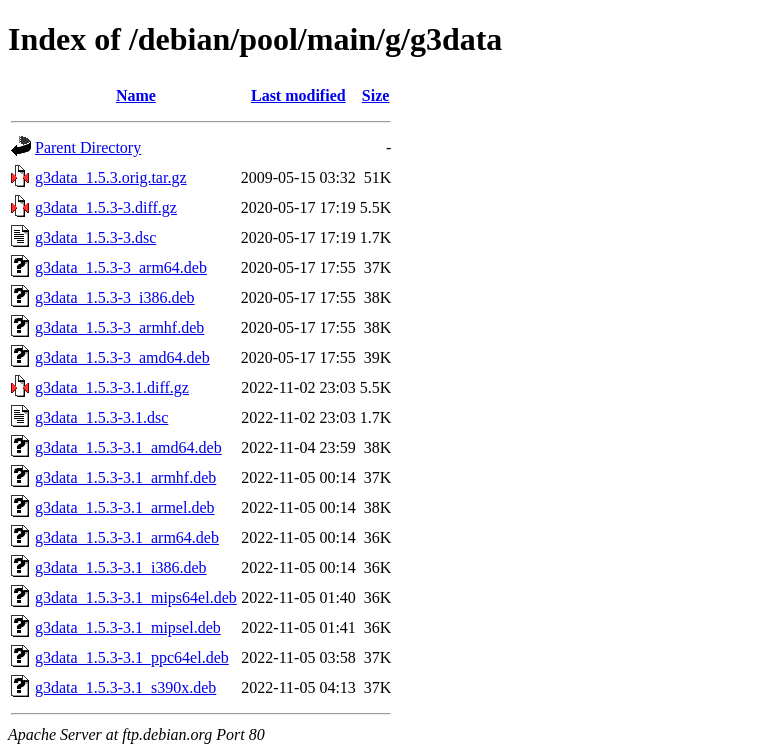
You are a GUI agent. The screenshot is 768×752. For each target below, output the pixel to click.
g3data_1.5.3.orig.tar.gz (111, 177)
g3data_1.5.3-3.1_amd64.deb (128, 447)
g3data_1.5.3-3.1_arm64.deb (127, 537)
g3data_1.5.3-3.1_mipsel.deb (128, 627)
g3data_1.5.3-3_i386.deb (115, 297)
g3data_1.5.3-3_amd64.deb (122, 357)
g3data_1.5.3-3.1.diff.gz (112, 387)
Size (376, 95)
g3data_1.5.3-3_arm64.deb (121, 267)
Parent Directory (88, 147)
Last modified (298, 95)
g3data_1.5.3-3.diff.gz (106, 207)
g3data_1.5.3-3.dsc (95, 237)
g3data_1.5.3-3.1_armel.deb (125, 507)
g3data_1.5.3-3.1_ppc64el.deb (132, 657)
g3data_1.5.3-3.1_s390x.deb (125, 687)
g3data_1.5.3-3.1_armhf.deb (125, 477)
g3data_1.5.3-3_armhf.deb (119, 327)
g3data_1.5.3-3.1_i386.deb (121, 567)
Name (136, 95)
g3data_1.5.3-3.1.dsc (101, 417)
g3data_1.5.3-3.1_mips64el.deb (136, 597)
